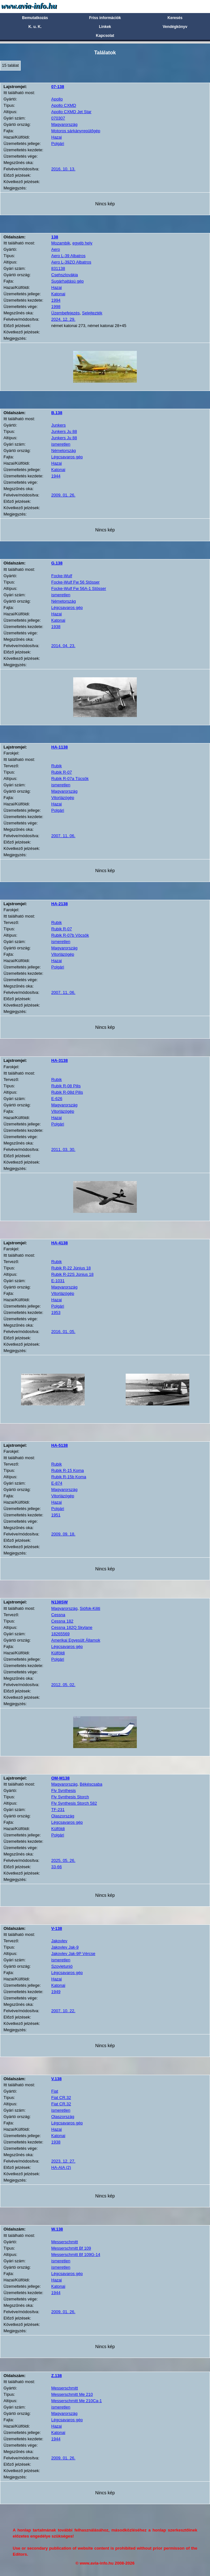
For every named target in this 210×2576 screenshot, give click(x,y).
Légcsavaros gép (67, 456)
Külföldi (58, 1652)
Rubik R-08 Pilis (65, 1085)
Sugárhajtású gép (67, 281)
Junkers (58, 425)
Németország (63, 450)
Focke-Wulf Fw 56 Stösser (75, 582)
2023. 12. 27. (63, 2161)
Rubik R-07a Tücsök (70, 778)
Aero (55, 249)
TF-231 (58, 1809)
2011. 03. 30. (63, 1149)
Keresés (175, 18)
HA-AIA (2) (61, 2167)
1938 (55, 626)
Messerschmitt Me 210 (72, 2394)
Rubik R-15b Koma (68, 1476)
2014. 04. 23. (63, 645)
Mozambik (60, 243)
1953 (55, 1312)
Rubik (56, 765)
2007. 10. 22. (63, 2010)
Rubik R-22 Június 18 (71, 1268)
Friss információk (105, 18)
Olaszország (62, 1816)
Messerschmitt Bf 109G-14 (75, 2254)
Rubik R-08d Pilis (67, 1092)
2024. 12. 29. (63, 319)
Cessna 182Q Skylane (71, 1627)
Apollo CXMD (63, 105)
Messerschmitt (64, 2241)
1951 (55, 1515)
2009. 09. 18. (63, 1534)
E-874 (56, 1483)
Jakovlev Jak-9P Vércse (73, 1953)
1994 (55, 300)
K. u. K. (34, 26)
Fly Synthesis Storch (70, 1796)
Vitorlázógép (62, 797)
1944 (55, 476)
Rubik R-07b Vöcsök (70, 935)
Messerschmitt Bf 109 (71, 2248)
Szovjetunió (62, 1966)
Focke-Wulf (61, 575)
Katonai (58, 293)
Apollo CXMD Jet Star (71, 111)
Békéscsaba (91, 1784)
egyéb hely (82, 243)
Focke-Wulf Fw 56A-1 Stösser (78, 588)
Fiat (54, 2091)
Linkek (105, 26)
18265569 (60, 1633)
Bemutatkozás (35, 18)
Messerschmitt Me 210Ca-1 (76, 2400)
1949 (55, 1991)
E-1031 (58, 1280)
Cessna (58, 1614)
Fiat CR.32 (61, 2097)
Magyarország (64, 124)
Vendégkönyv (175, 26)
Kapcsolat (105, 35)
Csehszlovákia (64, 274)
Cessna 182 (62, 1621)
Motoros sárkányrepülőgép (75, 130)
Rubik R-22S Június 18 (72, 1274)
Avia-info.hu (40, 6)
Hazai (56, 137)
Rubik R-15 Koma (67, 1470)
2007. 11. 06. (63, 835)
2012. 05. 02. (63, 1684)
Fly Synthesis (63, 1790)
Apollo (57, 99)
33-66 (56, 1866)
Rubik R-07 (61, 772)
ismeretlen (60, 444)
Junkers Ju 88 (64, 431)
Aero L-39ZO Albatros (71, 262)
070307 (58, 118)
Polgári (57, 143)
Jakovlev (59, 1940)
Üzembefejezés (65, 313)
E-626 (56, 1098)
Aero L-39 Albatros (68, 255)
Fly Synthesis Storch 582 (74, 1803)
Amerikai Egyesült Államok (75, 1640)
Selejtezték (92, 313)
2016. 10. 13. (63, 169)
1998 (55, 306)
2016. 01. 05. (63, 1331)
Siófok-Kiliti (90, 1608)
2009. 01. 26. (63, 495)
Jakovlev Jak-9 (65, 1947)
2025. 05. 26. (63, 1860)
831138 (58, 268)
